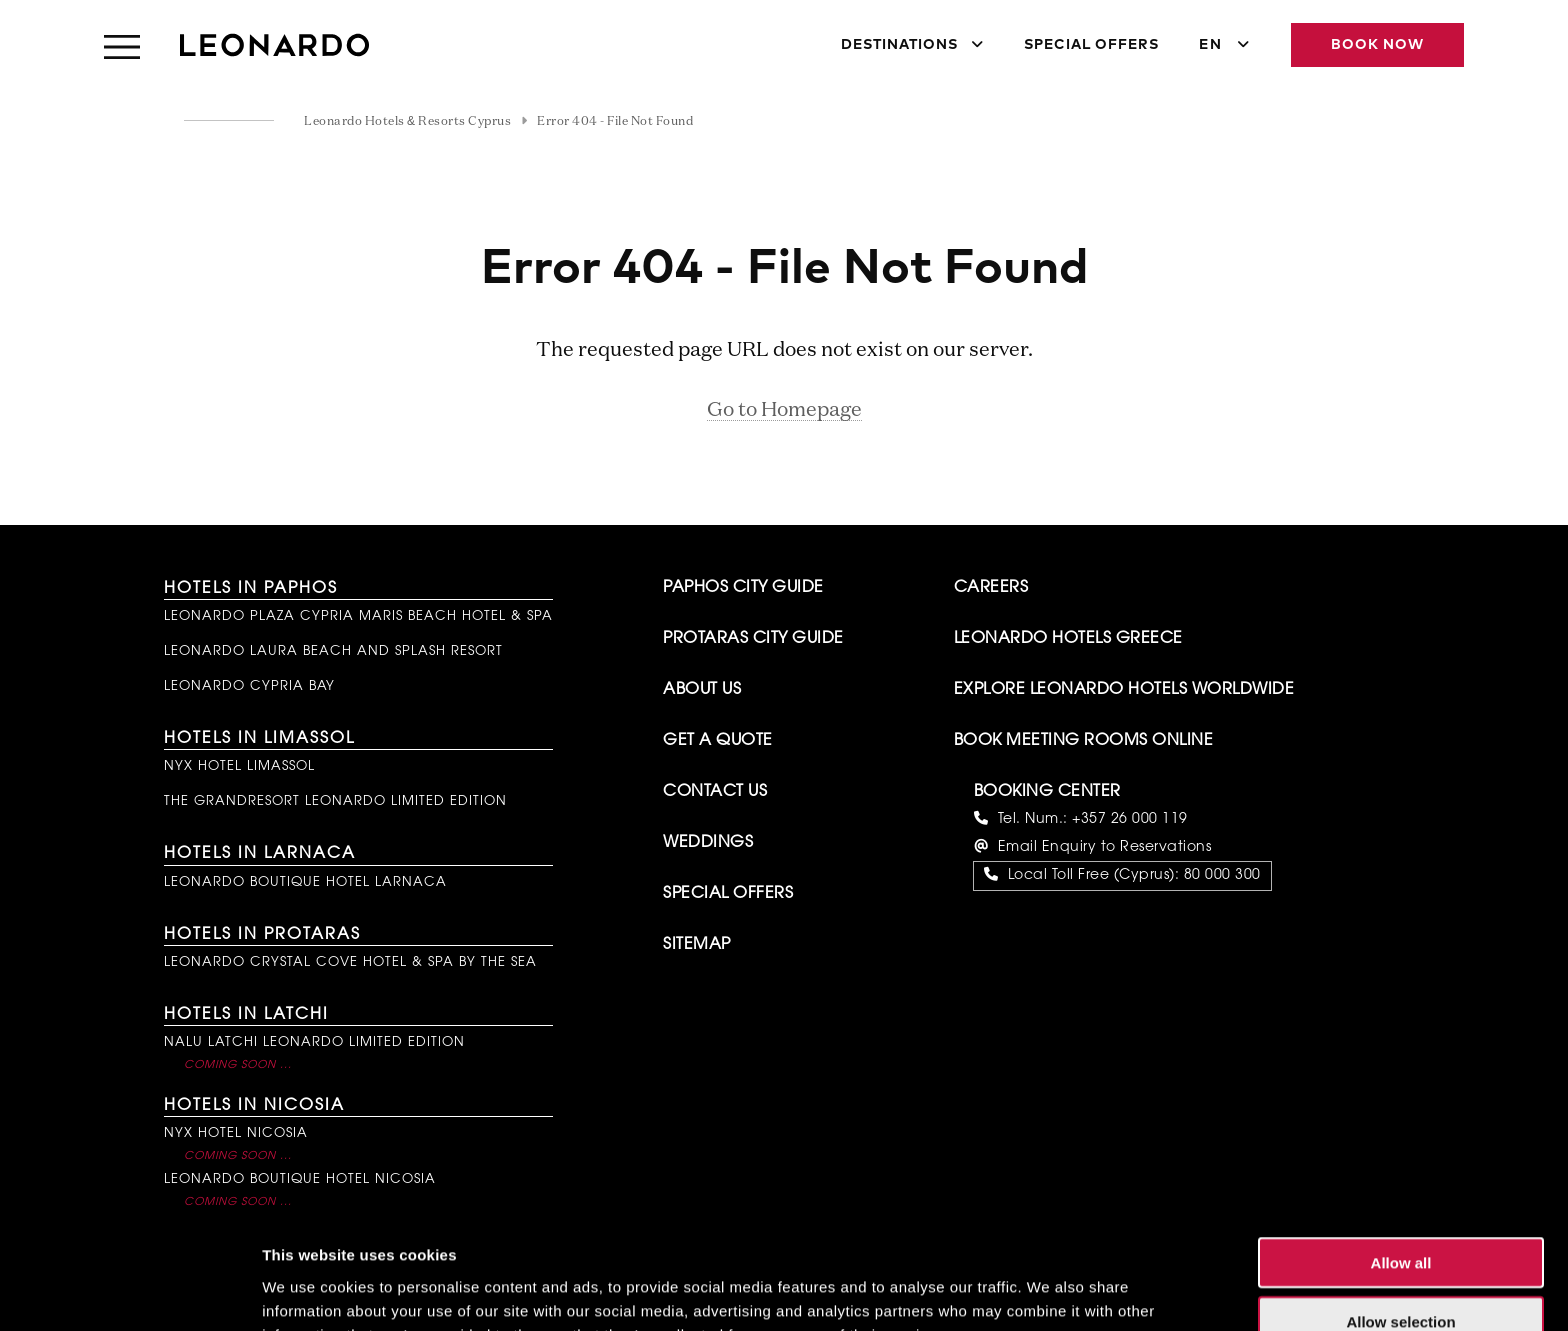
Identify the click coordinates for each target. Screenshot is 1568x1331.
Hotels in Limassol (259, 739)
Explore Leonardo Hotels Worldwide (1124, 690)
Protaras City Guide (753, 639)
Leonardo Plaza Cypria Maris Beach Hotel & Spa (358, 616)
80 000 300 (1222, 876)
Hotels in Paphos (251, 589)
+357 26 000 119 (1130, 820)
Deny (1401, 1272)
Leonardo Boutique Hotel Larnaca (305, 882)
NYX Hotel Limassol (239, 766)
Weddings (708, 843)
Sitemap (697, 945)
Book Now (1377, 45)
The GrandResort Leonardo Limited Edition (335, 801)
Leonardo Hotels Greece (1068, 639)
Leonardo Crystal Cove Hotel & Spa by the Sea (350, 962)
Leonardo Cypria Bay (249, 686)
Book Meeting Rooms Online (1084, 741)
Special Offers (1091, 45)
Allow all (1401, 1155)
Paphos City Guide (743, 588)
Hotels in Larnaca (260, 854)
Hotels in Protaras (262, 935)
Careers (991, 588)
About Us (702, 690)
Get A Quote (718, 741)
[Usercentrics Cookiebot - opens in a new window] (129, 1292)
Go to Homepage (784, 410)
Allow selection (1400, 1214)
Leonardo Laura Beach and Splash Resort (333, 651)
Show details (1049, 1291)
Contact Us (715, 792)
